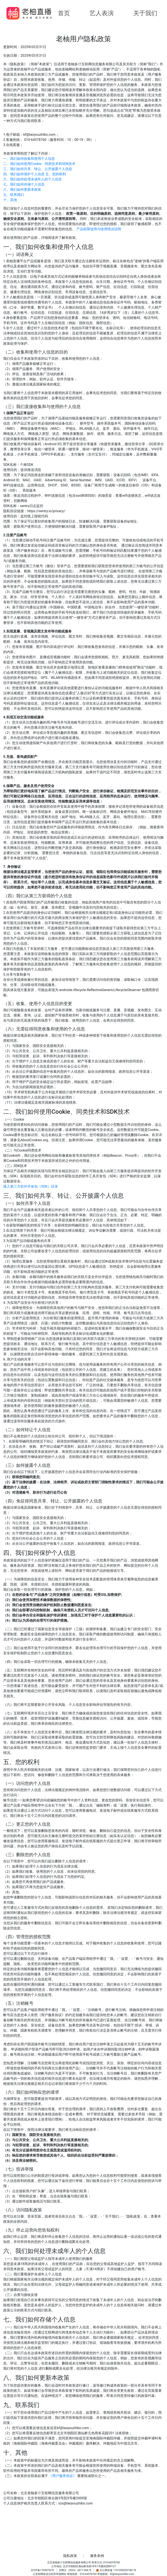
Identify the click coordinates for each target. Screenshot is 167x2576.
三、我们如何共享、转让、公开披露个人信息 (37, 169)
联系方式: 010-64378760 (106, 2562)
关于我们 (145, 13)
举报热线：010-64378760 (82, 2574)
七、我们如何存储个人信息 (24, 184)
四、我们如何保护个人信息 (24, 174)
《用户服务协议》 (62, 2476)
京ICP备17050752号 (42, 2570)
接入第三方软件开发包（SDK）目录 (30, 1186)
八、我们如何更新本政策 (22, 189)
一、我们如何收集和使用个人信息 (29, 159)
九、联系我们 (13, 195)
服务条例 (97, 2556)
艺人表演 (102, 13)
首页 (64, 13)
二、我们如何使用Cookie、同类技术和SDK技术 (39, 164)
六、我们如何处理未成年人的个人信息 (32, 179)
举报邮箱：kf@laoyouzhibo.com (115, 2574)
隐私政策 (70, 2556)
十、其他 (10, 200)
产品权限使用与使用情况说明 (98, 229)
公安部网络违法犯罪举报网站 (49, 2574)
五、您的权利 (55, 174)
